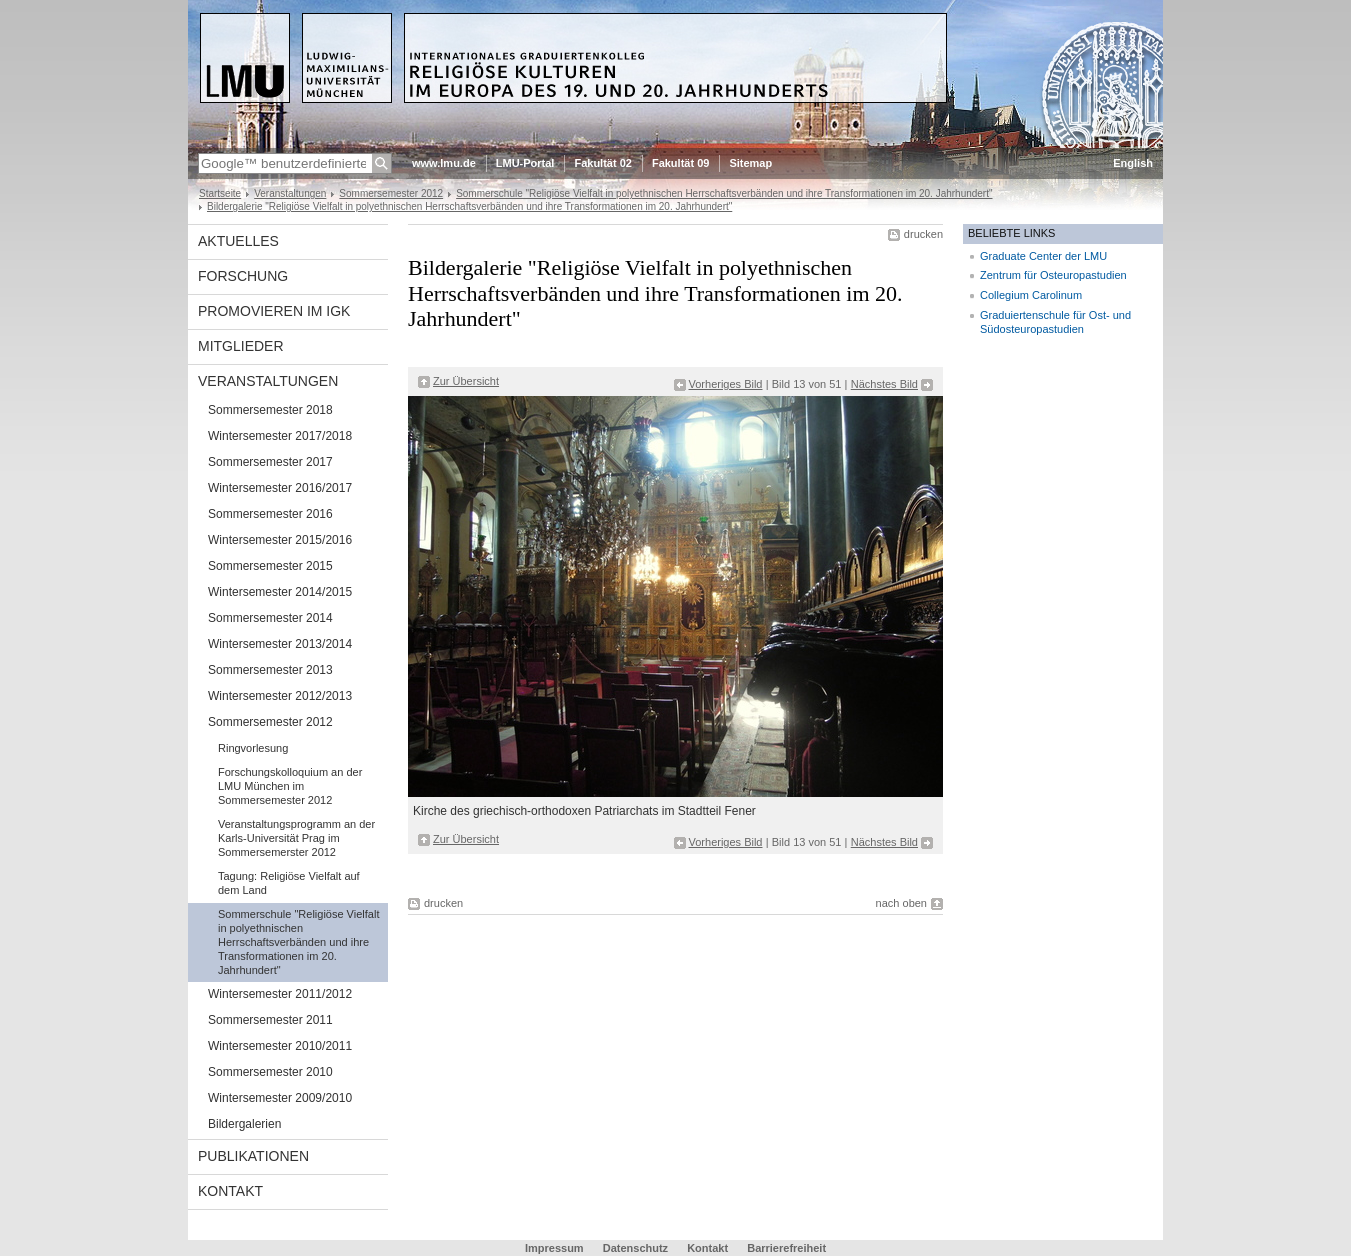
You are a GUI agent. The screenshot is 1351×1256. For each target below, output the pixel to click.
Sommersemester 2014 (270, 618)
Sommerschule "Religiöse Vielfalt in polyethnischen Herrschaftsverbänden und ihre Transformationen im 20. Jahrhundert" (724, 193)
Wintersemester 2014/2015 (280, 592)
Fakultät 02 (602, 163)
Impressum (554, 1248)
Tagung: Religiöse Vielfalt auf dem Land (289, 883)
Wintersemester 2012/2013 (280, 696)
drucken (923, 234)
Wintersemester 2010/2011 (280, 1046)
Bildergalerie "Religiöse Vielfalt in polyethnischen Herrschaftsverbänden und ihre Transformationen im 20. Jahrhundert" (469, 206)
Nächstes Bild (884, 384)
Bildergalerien (244, 1124)
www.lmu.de (444, 163)
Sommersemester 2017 (270, 462)
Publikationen (253, 1156)
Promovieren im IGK (274, 311)
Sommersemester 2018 (270, 410)
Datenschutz (635, 1248)
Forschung (243, 276)
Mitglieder (241, 346)
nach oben (901, 903)
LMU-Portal (525, 163)
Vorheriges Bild (726, 384)
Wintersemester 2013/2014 (280, 644)
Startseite (220, 193)
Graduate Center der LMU (1043, 256)
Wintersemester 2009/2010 (280, 1098)
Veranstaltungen (290, 193)
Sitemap (750, 163)
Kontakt (230, 1191)
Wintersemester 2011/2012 (280, 994)
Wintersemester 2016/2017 (280, 488)
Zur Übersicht (466, 381)
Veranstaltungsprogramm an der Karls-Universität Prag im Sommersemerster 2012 (296, 838)
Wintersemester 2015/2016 (280, 540)
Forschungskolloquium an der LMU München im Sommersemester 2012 (290, 786)
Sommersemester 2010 (270, 1072)
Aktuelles (238, 241)
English (1133, 163)
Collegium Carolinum (1031, 295)
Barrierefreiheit (786, 1248)
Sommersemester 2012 (391, 193)
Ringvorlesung (253, 748)
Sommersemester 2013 (270, 670)
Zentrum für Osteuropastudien (1053, 275)
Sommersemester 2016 (270, 514)
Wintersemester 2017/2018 (280, 436)
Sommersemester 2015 (270, 566)
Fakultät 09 (680, 163)
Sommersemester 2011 (270, 1020)
